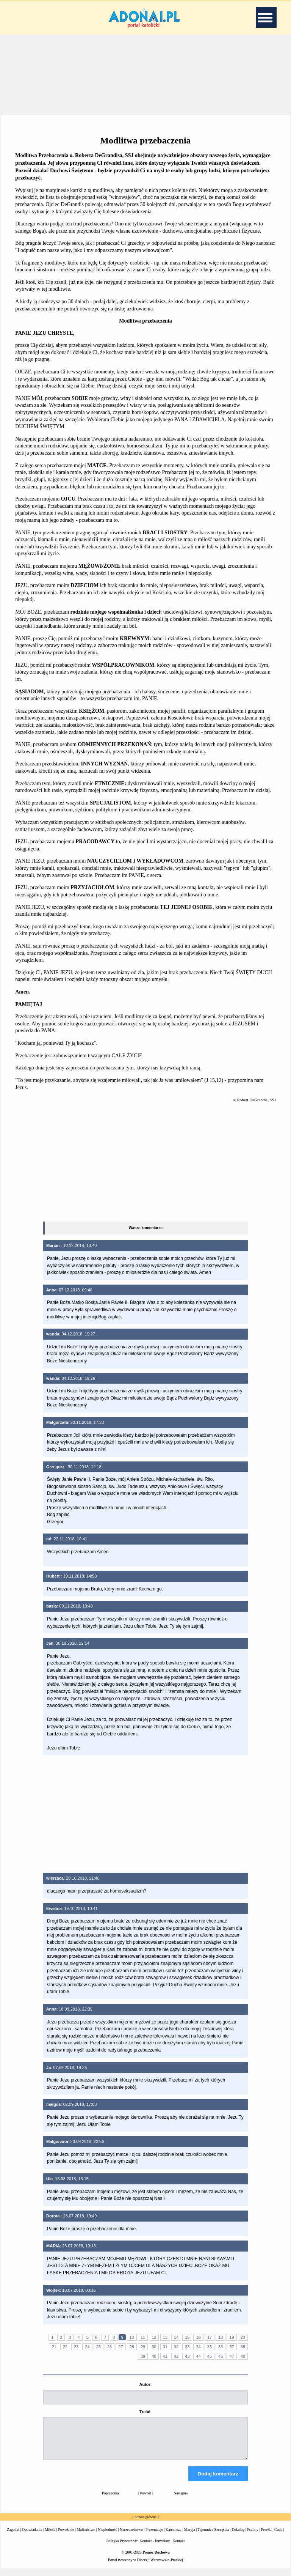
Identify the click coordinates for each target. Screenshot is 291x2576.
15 (187, 2337)
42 (176, 2356)
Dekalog (238, 2536)
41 (165, 2356)
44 (198, 2356)
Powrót (145, 2500)
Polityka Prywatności (122, 2548)
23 (76, 2347)
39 (143, 2356)
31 (165, 2347)
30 (154, 2347)
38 (243, 2347)
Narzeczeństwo (131, 2536)
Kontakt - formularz (154, 2548)
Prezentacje (154, 2536)
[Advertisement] (145, 74)
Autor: (145, 2384)
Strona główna (145, 2524)
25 (98, 2347)
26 (109, 2347)
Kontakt (178, 2548)
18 (220, 2337)
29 (143, 2347)
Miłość (50, 2536)
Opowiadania (32, 2536)
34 (198, 2347)
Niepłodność (107, 2536)
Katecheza (173, 2536)
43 (187, 2356)
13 (165, 2337)
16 (198, 2337)
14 (176, 2337)
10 (132, 2337)
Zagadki (13, 2536)
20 (243, 2337)
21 (54, 2347)
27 (120, 2347)
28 (132, 2347)
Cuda (278, 2536)
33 (187, 2347)
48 (243, 2356)
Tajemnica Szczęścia (213, 2536)
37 (231, 2347)
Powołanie (66, 2536)
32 (176, 2347)
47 (231, 2356)
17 (209, 2337)
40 (154, 2356)
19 (231, 2337)
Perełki (266, 2536)
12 (154, 2337)
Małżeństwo (86, 2536)
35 (209, 2347)
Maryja (189, 2536)
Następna (181, 2500)
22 (65, 2347)
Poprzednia (110, 2500)
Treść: (145, 2411)
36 (220, 2347)
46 (220, 2356)
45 (209, 2356)
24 (87, 2347)
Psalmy (252, 2536)
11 (143, 2337)
